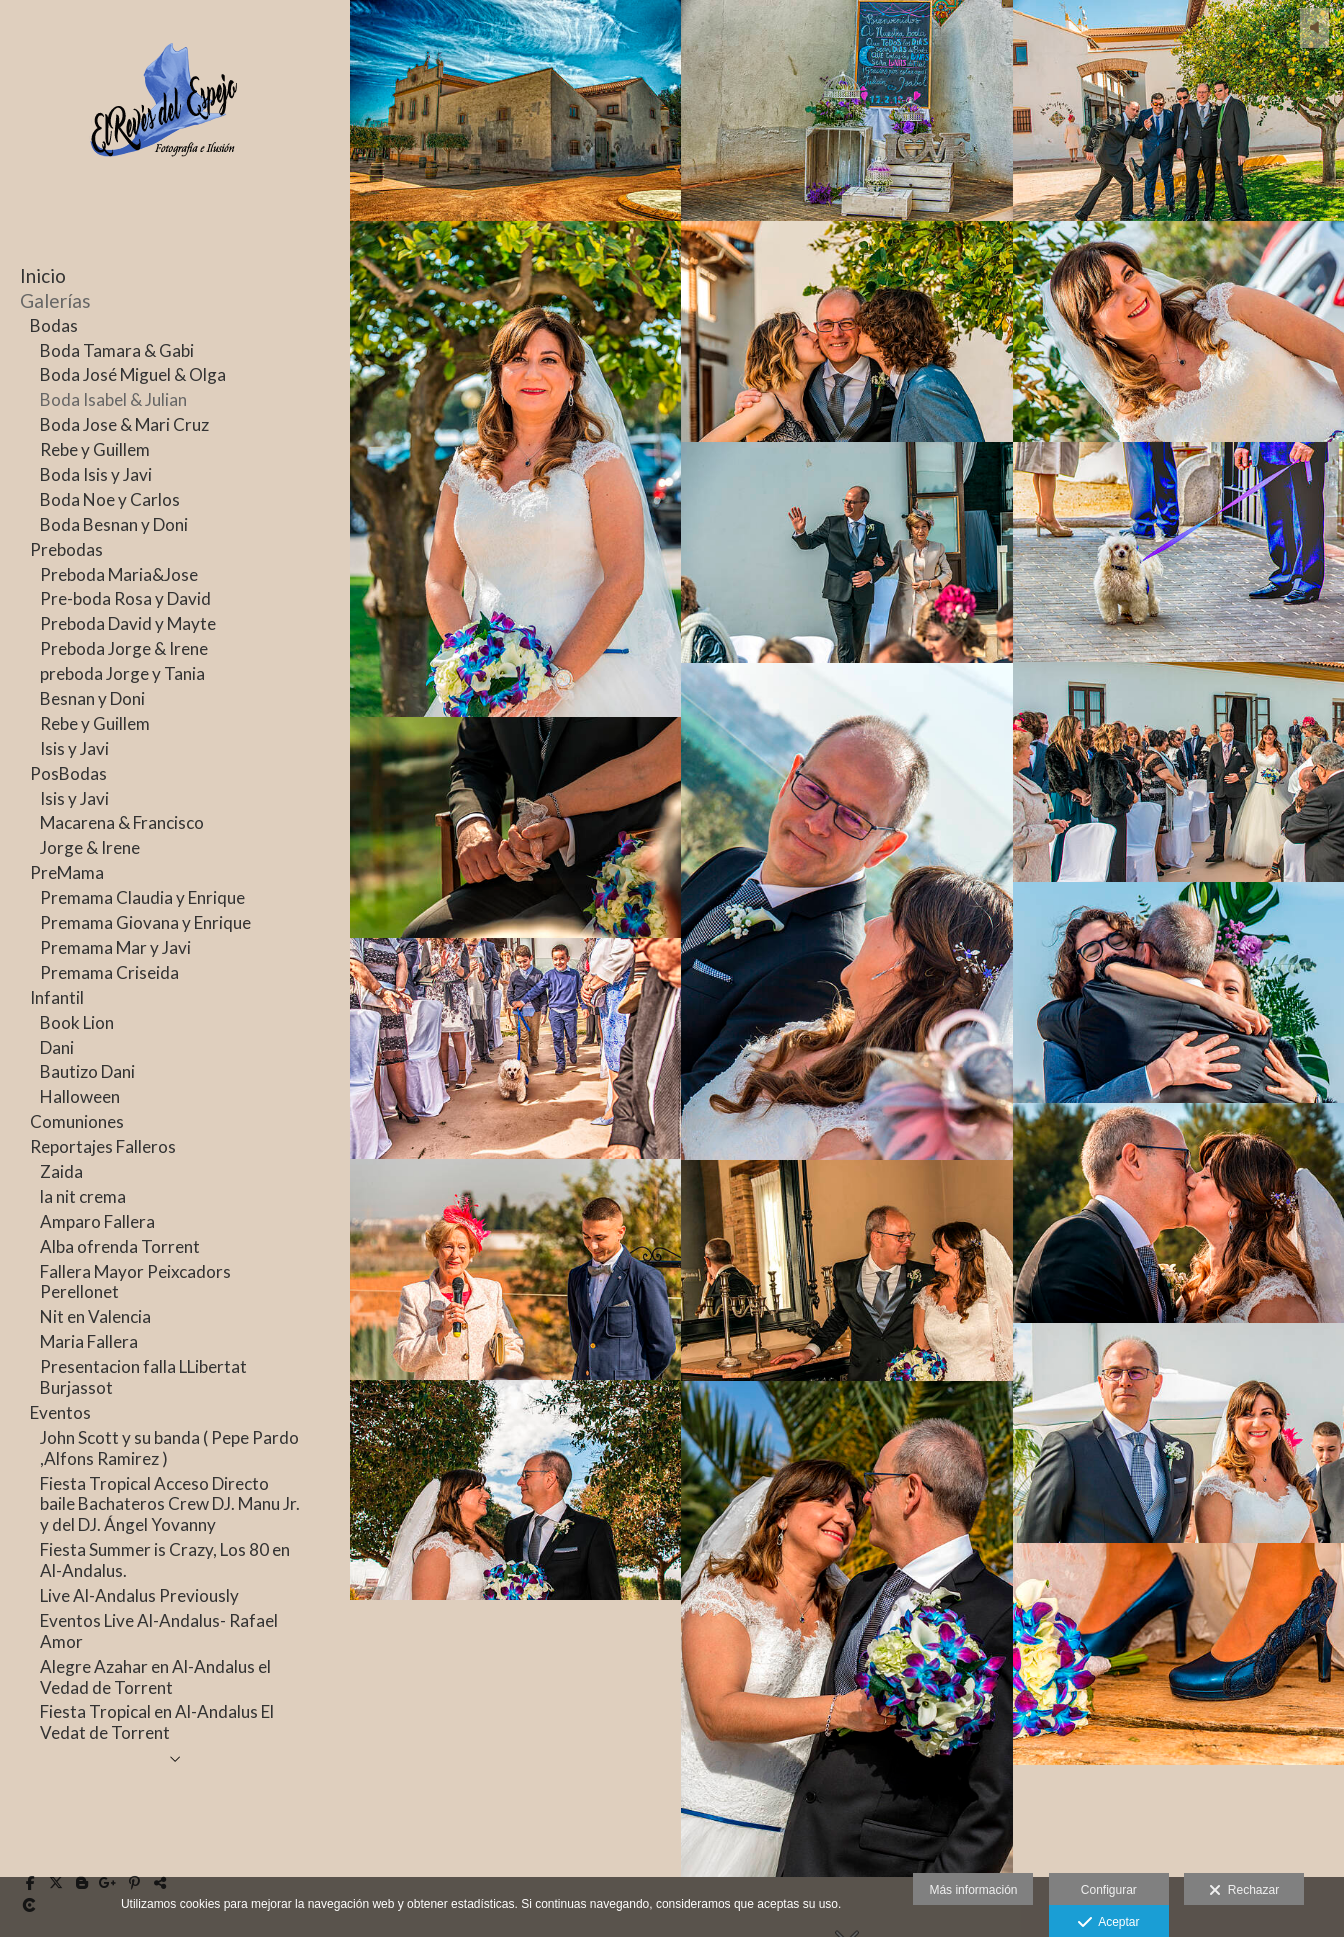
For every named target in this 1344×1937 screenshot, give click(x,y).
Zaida (61, 1171)
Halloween (80, 1096)
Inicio (43, 275)
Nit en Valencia (95, 1316)
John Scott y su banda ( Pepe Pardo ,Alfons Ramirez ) (169, 1448)
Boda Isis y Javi (96, 474)
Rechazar (1244, 1891)
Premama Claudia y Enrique (142, 897)
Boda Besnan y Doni (114, 524)
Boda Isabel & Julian (113, 399)
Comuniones (77, 1121)
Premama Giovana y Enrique (145, 922)
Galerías (55, 300)
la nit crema (83, 1196)
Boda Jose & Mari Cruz (124, 424)
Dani (57, 1047)
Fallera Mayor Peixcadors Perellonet (135, 1282)
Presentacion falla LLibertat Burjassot (143, 1377)
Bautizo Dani (87, 1071)
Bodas (54, 325)
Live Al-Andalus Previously (139, 1595)
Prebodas (66, 549)
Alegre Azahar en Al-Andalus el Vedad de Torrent (155, 1677)
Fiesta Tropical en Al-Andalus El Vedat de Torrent (157, 1722)
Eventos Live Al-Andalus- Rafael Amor (159, 1631)
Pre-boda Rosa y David (125, 598)
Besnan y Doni (92, 698)
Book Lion (77, 1022)
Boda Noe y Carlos (110, 499)
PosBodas (68, 773)
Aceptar (1108, 1923)
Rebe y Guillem (95, 449)
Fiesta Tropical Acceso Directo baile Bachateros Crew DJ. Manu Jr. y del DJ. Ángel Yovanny (170, 1504)
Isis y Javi (74, 748)
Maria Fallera (89, 1341)
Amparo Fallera (97, 1221)
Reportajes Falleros (103, 1146)
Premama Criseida (109, 972)
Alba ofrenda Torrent (120, 1246)
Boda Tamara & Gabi (117, 350)
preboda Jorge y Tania (122, 673)
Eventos (60, 1412)
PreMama (67, 872)
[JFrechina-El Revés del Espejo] (165, 187)
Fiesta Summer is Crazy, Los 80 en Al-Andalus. (165, 1560)
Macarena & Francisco (122, 822)
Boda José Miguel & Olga (133, 374)
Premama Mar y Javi (115, 947)
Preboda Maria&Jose (119, 574)
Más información (973, 1890)
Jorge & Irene (90, 847)
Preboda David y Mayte (128, 623)
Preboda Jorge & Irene (124, 648)
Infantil (57, 997)
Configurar (1109, 1890)
